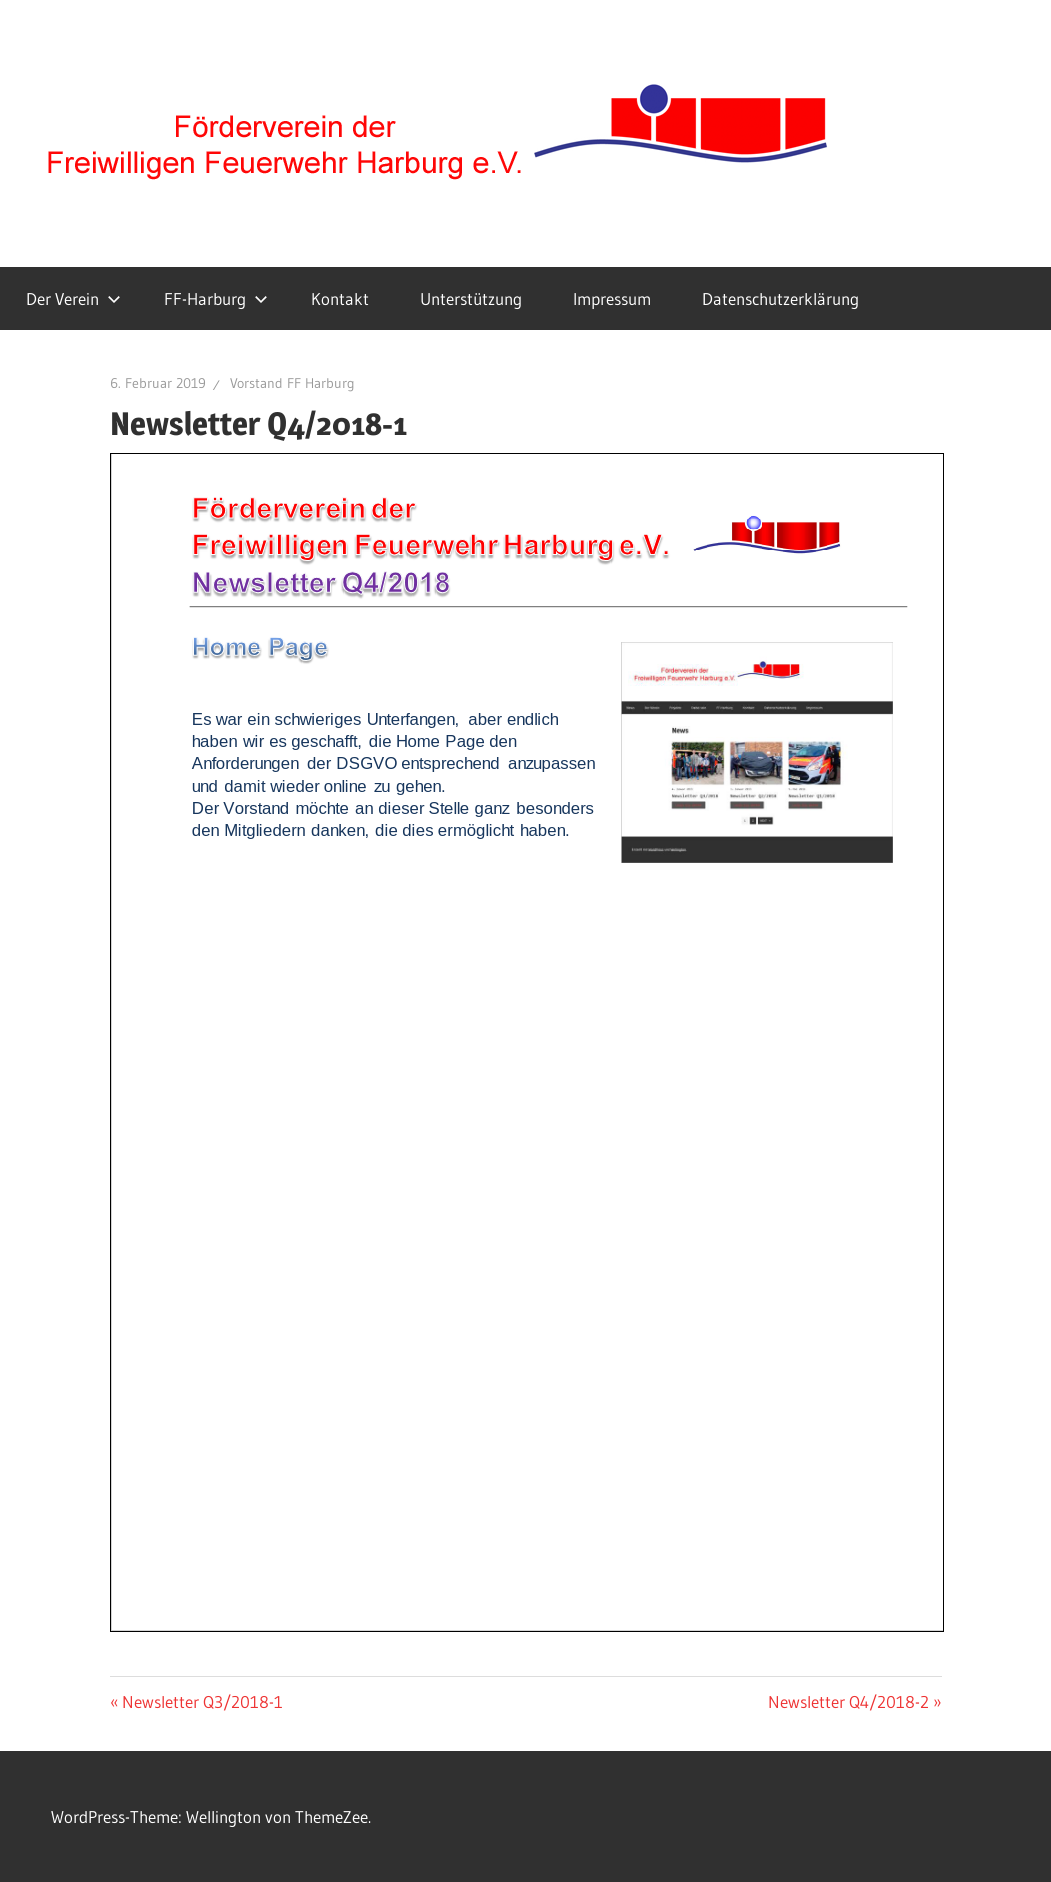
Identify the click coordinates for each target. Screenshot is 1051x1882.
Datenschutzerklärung (780, 298)
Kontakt (340, 298)
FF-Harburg (216, 298)
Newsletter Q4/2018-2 (848, 1701)
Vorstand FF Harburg (292, 383)
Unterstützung (471, 298)
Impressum (612, 298)
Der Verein (73, 298)
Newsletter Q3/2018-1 (202, 1701)
